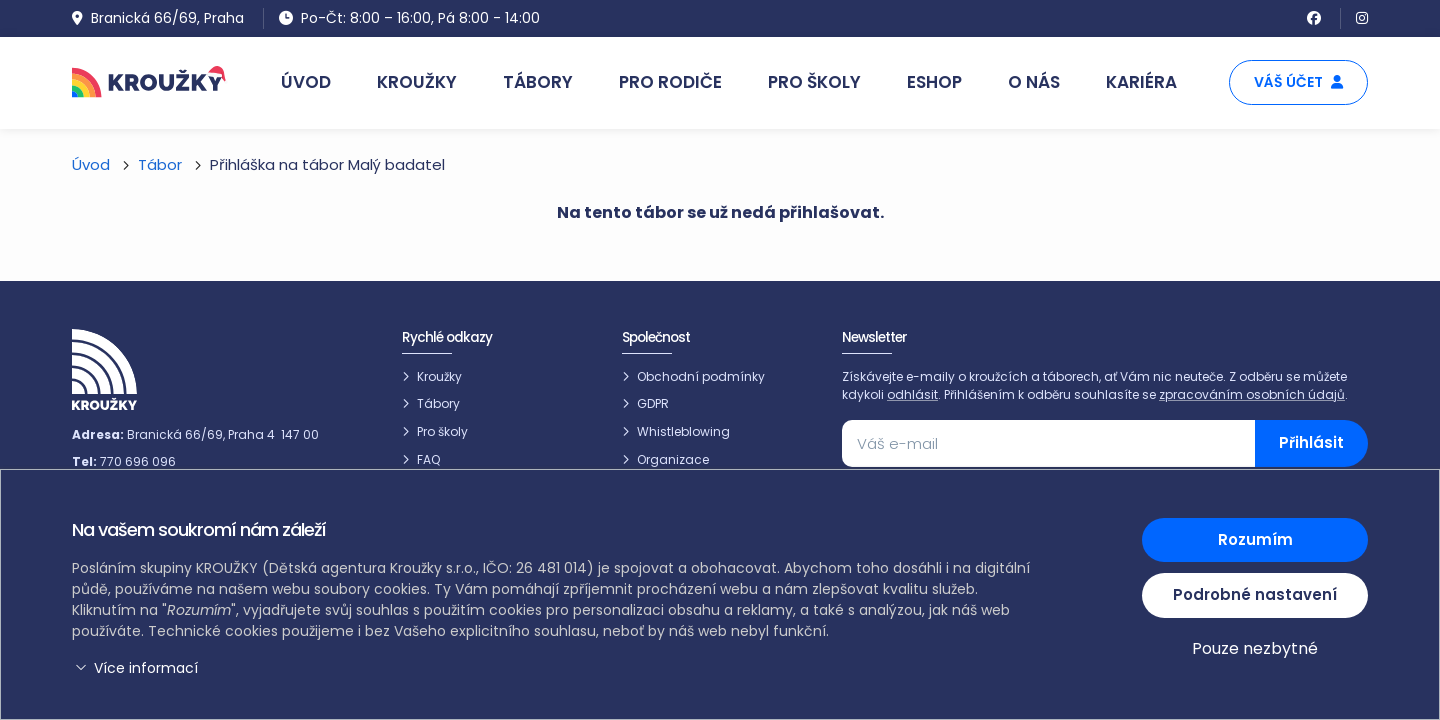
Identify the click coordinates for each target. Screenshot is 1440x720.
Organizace (673, 459)
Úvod (91, 164)
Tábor (160, 164)
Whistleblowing (683, 431)
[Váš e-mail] (1049, 443)
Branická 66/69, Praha (158, 18)
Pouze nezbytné (1255, 648)
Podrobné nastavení (1255, 594)
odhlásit (912, 394)
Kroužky (439, 376)
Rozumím (1255, 539)
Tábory (438, 403)
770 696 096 (138, 461)
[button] (555, 668)
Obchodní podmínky (701, 376)
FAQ (428, 459)
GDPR (653, 403)
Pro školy (442, 431)
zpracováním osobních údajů (1252, 394)
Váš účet (1298, 82)
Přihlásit (1311, 442)
